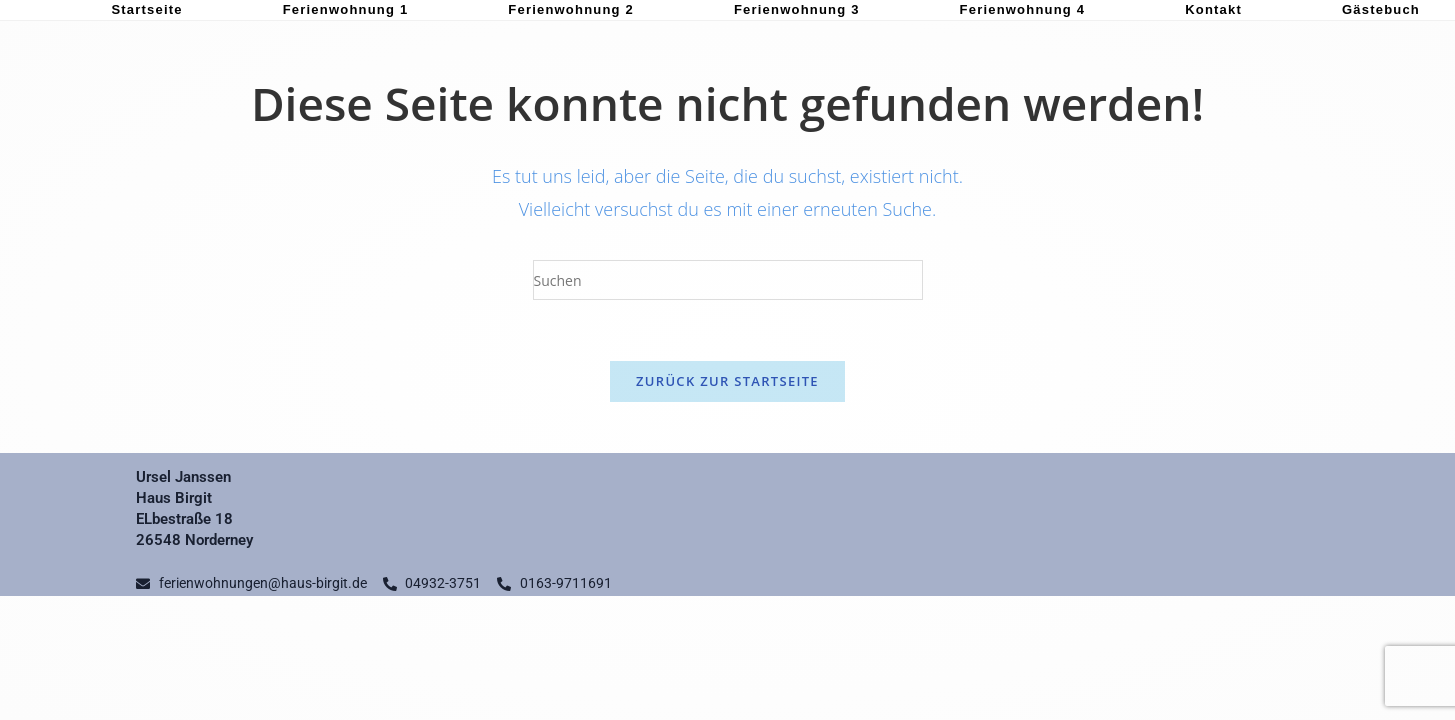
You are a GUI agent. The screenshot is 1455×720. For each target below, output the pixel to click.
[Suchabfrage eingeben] (728, 280)
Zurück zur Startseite (727, 381)
